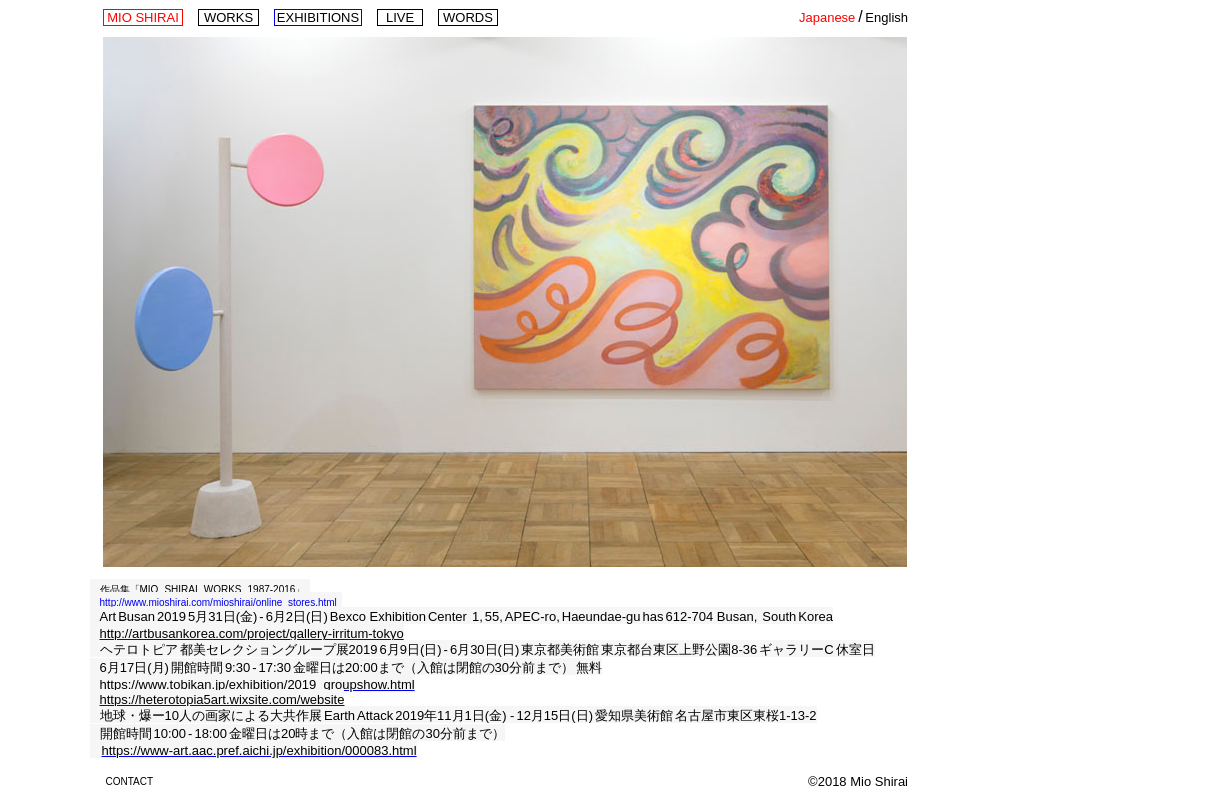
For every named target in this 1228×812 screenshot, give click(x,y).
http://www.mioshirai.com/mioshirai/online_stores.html (218, 602)
